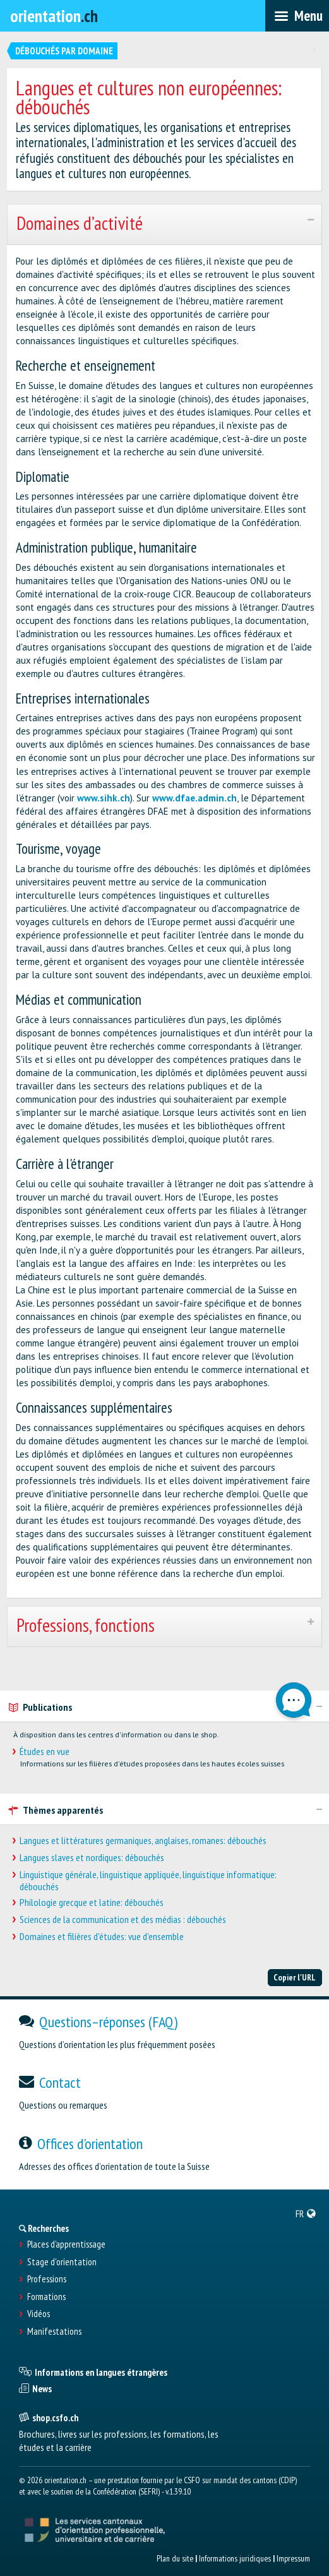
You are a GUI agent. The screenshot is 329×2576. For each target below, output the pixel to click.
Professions (46, 2279)
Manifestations (54, 2331)
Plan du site (175, 2558)
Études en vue (44, 1752)
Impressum (293, 2558)
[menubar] (297, 16)
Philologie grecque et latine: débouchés (92, 1902)
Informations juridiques (235, 2558)
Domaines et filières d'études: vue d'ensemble (102, 1937)
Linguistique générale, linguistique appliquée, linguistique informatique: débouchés (148, 1881)
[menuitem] (306, 2213)
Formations (46, 2297)
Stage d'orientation (62, 2262)
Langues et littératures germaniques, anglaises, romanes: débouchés (143, 1841)
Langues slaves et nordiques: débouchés (92, 1858)
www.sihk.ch (103, 798)
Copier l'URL (294, 1977)
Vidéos (38, 2314)
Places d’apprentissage (66, 2244)
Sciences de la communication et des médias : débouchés (123, 1920)
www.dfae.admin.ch (194, 798)
